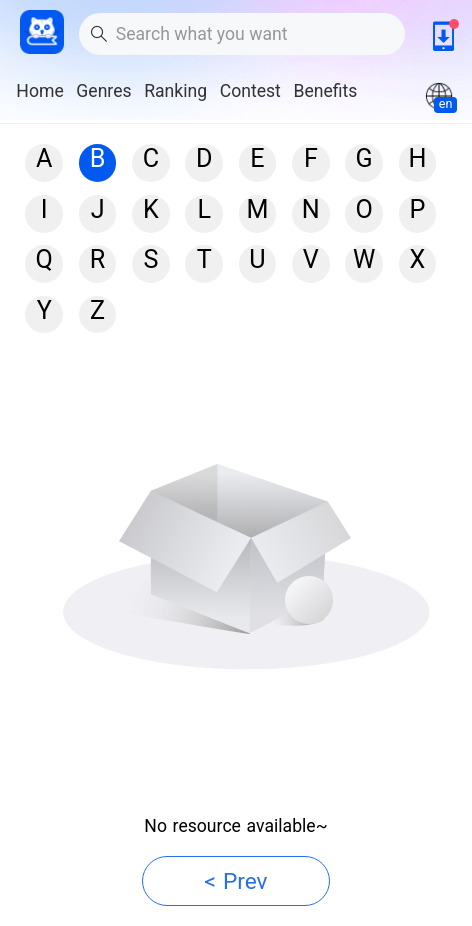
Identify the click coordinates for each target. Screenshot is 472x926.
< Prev (236, 881)
